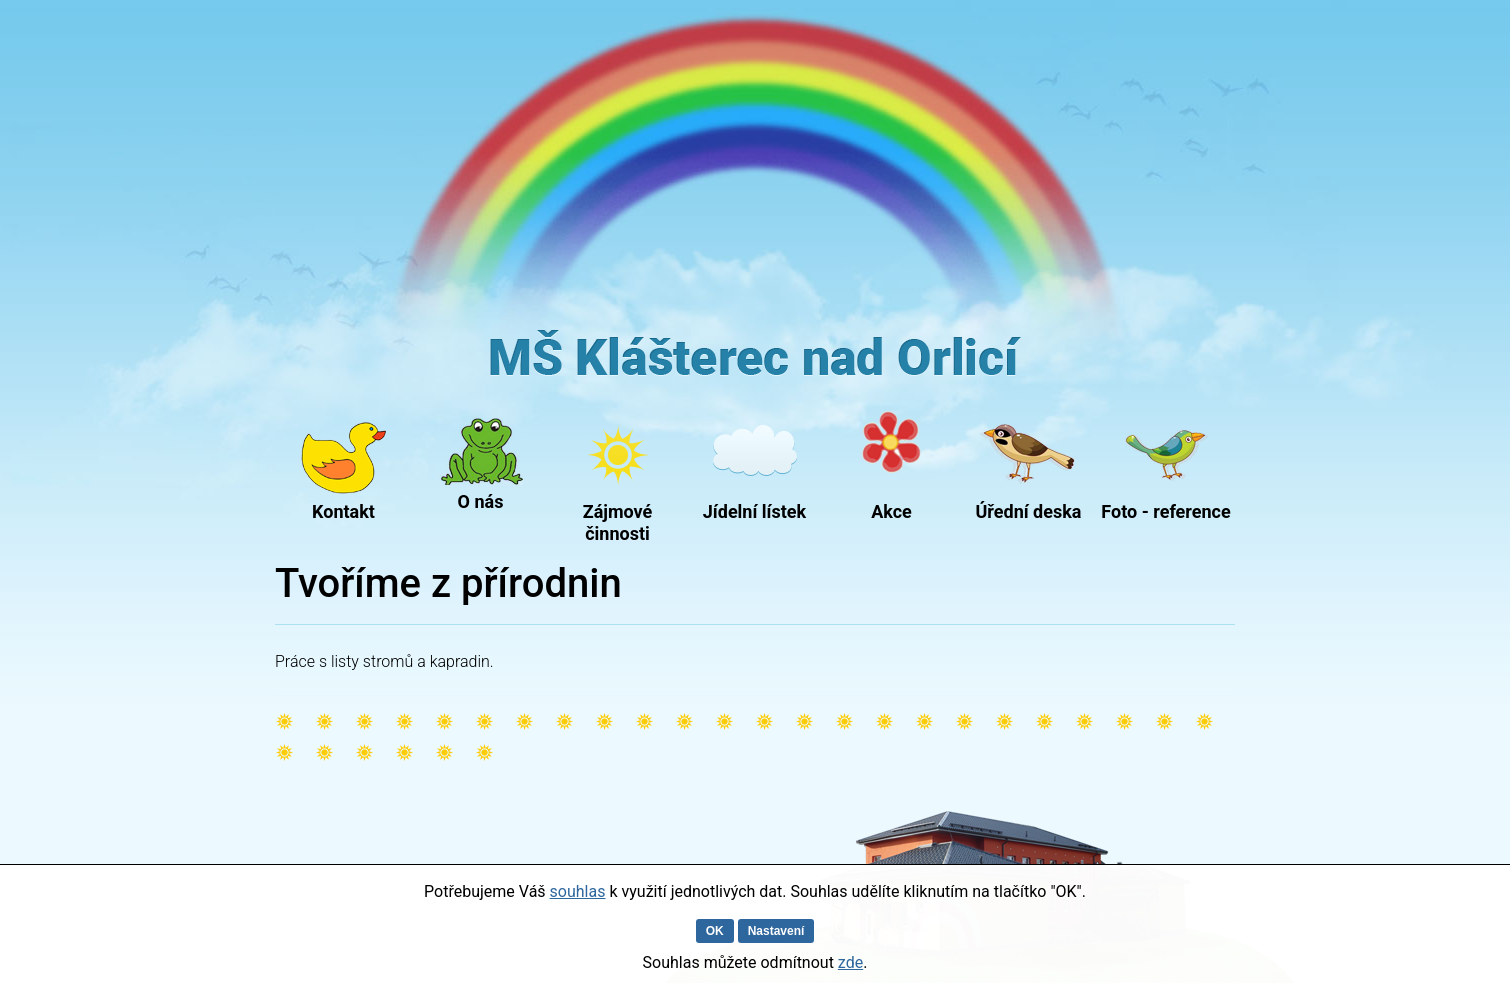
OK (715, 931)
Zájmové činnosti (618, 518)
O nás (481, 501)
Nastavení (776, 931)
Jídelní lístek (754, 511)
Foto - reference (1165, 511)
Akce (891, 511)
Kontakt (343, 511)
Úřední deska (1029, 511)
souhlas (578, 891)
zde (850, 962)
